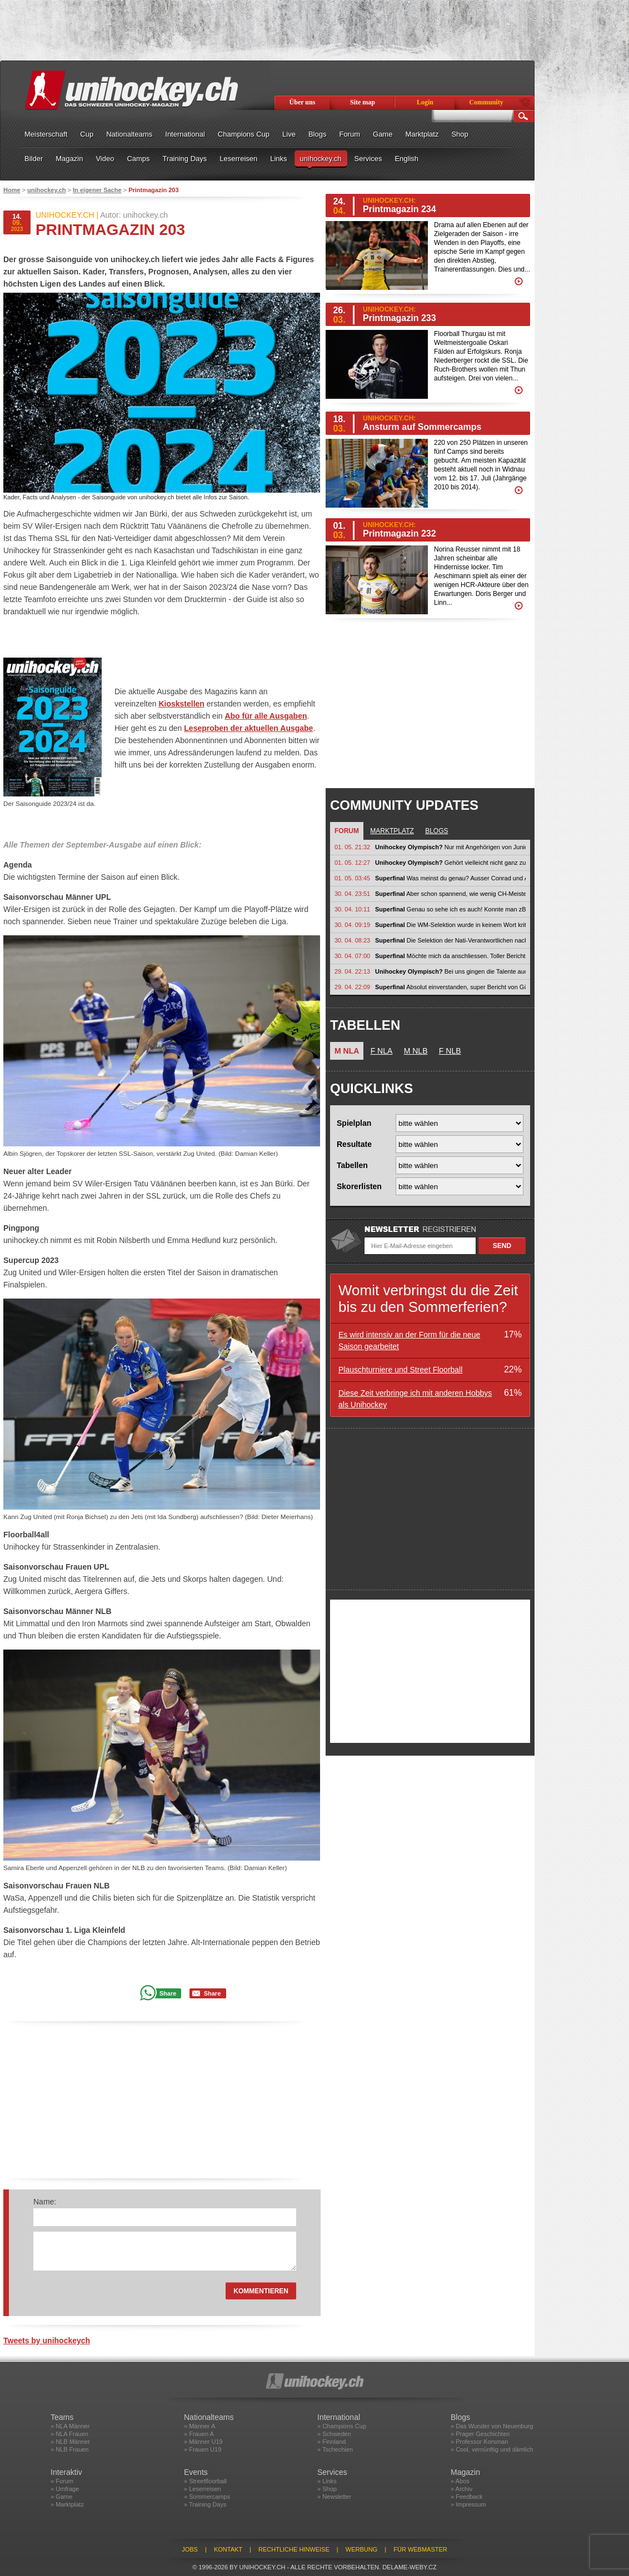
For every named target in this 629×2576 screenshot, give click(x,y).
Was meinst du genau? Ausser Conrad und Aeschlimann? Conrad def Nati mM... (450, 878)
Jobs (190, 2549)
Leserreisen (238, 158)
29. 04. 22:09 (352, 987)
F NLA (382, 1050)
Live (289, 134)
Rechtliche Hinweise (294, 2549)
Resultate (354, 1144)
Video (105, 158)
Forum (349, 134)
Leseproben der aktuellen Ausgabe (248, 728)
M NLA (347, 1050)
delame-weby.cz (409, 2567)
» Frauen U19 (202, 2449)
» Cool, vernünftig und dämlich (492, 2449)
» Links (327, 2481)
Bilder (33, 158)
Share (168, 1993)
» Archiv (461, 2488)
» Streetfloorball (205, 2481)
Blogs (317, 134)
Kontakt (228, 2549)
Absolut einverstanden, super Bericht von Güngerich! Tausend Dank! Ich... (450, 987)
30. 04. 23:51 (352, 893)
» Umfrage (65, 2488)
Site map (362, 102)
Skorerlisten (359, 1186)
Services (368, 158)
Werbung (361, 2549)
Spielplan (354, 1123)
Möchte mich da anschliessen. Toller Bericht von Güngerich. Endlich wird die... (450, 956)
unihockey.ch (321, 158)
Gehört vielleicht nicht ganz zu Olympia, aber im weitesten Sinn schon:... (450, 862)
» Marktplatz (67, 2504)
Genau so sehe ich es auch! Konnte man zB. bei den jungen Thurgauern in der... (450, 909)
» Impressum (468, 2504)
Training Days (185, 158)
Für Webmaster (420, 2549)
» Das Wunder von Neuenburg (492, 2426)
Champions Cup (243, 134)
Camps (138, 158)
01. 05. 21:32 (352, 847)
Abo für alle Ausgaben (265, 715)
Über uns (302, 102)
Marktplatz (421, 134)
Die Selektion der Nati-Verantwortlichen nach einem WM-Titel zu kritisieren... (450, 940)
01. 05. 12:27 (352, 862)
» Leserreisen (202, 2488)
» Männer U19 (203, 2441)
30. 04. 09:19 (352, 924)
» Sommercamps (207, 2496)
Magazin (69, 158)
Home (12, 190)
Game (382, 134)
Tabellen (352, 1165)
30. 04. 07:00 (352, 956)
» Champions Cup (341, 2426)
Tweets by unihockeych (46, 2340)
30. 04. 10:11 (352, 909)
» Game (61, 2496)
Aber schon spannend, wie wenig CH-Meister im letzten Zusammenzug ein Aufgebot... (450, 893)
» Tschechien (335, 2449)
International (185, 134)
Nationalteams (129, 134)
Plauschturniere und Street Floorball (400, 1369)
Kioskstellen (181, 703)
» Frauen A (199, 2433)
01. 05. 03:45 (352, 878)
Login (425, 102)
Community (486, 102)
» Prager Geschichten (480, 2433)
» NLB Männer (70, 2441)
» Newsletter (334, 2496)
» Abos (460, 2481)
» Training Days (205, 2504)
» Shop (327, 2488)
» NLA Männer (70, 2426)
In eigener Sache (97, 190)
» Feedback (466, 2496)
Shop (459, 134)
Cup (86, 134)
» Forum (62, 2481)
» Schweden (334, 2433)
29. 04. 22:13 (352, 971)
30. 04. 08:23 (352, 940)
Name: (44, 2201)
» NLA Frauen (69, 2433)
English (406, 158)
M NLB (416, 1050)
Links (278, 158)
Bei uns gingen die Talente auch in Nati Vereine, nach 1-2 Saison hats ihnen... (450, 971)
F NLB (450, 1050)
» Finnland (331, 2441)
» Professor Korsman (479, 2441)
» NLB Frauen (69, 2449)
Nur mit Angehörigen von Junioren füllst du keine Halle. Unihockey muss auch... (450, 847)
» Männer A (199, 2426)
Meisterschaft (45, 134)
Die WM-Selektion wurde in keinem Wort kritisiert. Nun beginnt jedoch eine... (450, 924)
